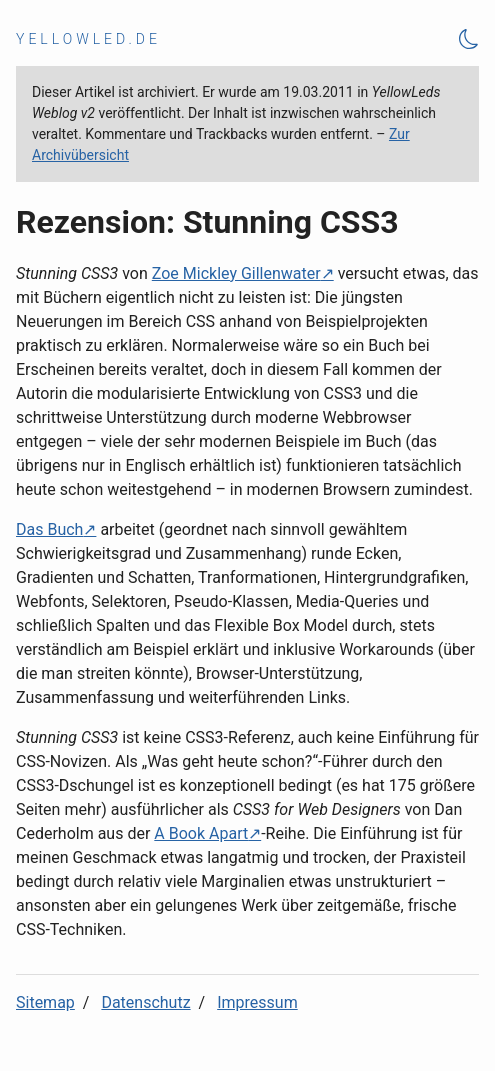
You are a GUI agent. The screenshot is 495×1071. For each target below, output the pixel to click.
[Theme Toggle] (469, 39)
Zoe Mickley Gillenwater (236, 273)
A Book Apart (201, 833)
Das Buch (49, 529)
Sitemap (45, 1002)
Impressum (257, 1002)
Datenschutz (145, 1002)
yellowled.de (88, 39)
